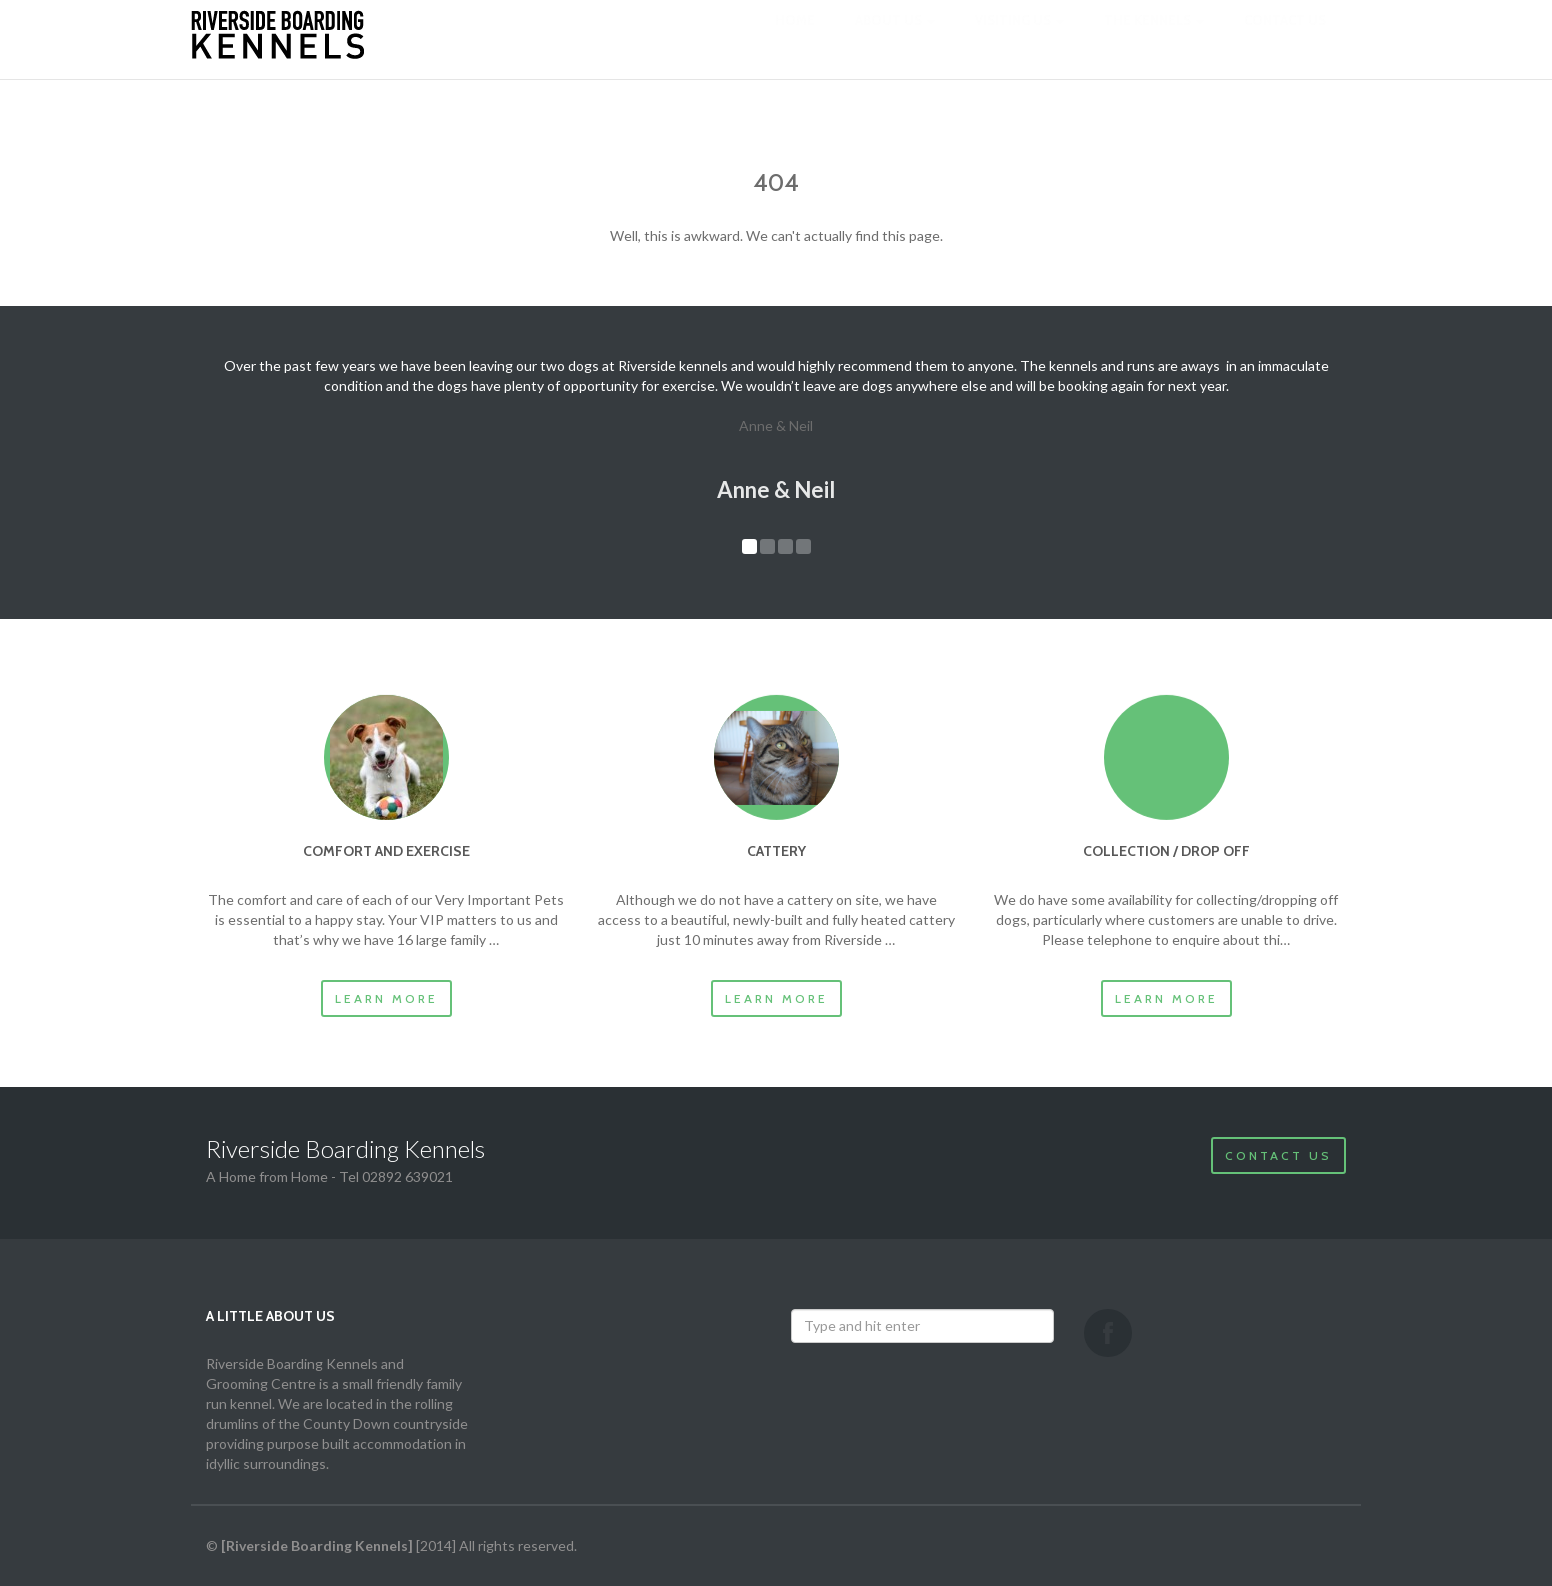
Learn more (386, 998)
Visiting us (1019, 40)
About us (895, 40)
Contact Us (1278, 1155)
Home (795, 40)
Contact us (1285, 40)
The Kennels (1154, 40)
